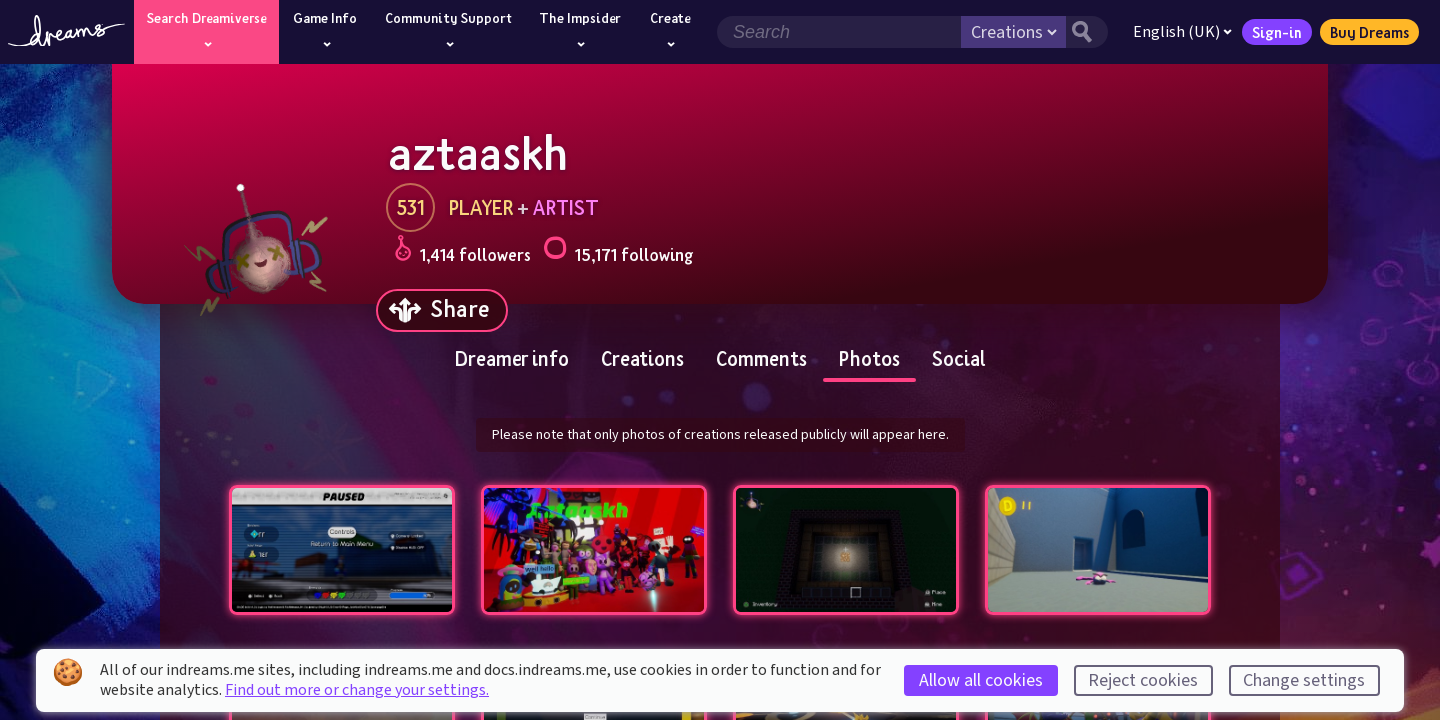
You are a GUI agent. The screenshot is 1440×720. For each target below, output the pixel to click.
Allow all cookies (981, 680)
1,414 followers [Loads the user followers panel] (462, 251)
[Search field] (839, 32)
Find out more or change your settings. (357, 690)
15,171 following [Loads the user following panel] (618, 251)
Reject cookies (1143, 680)
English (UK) (1182, 32)
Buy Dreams (1369, 32)
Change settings (1304, 680)
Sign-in (1277, 32)
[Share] (442, 310)
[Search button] (1087, 32)
